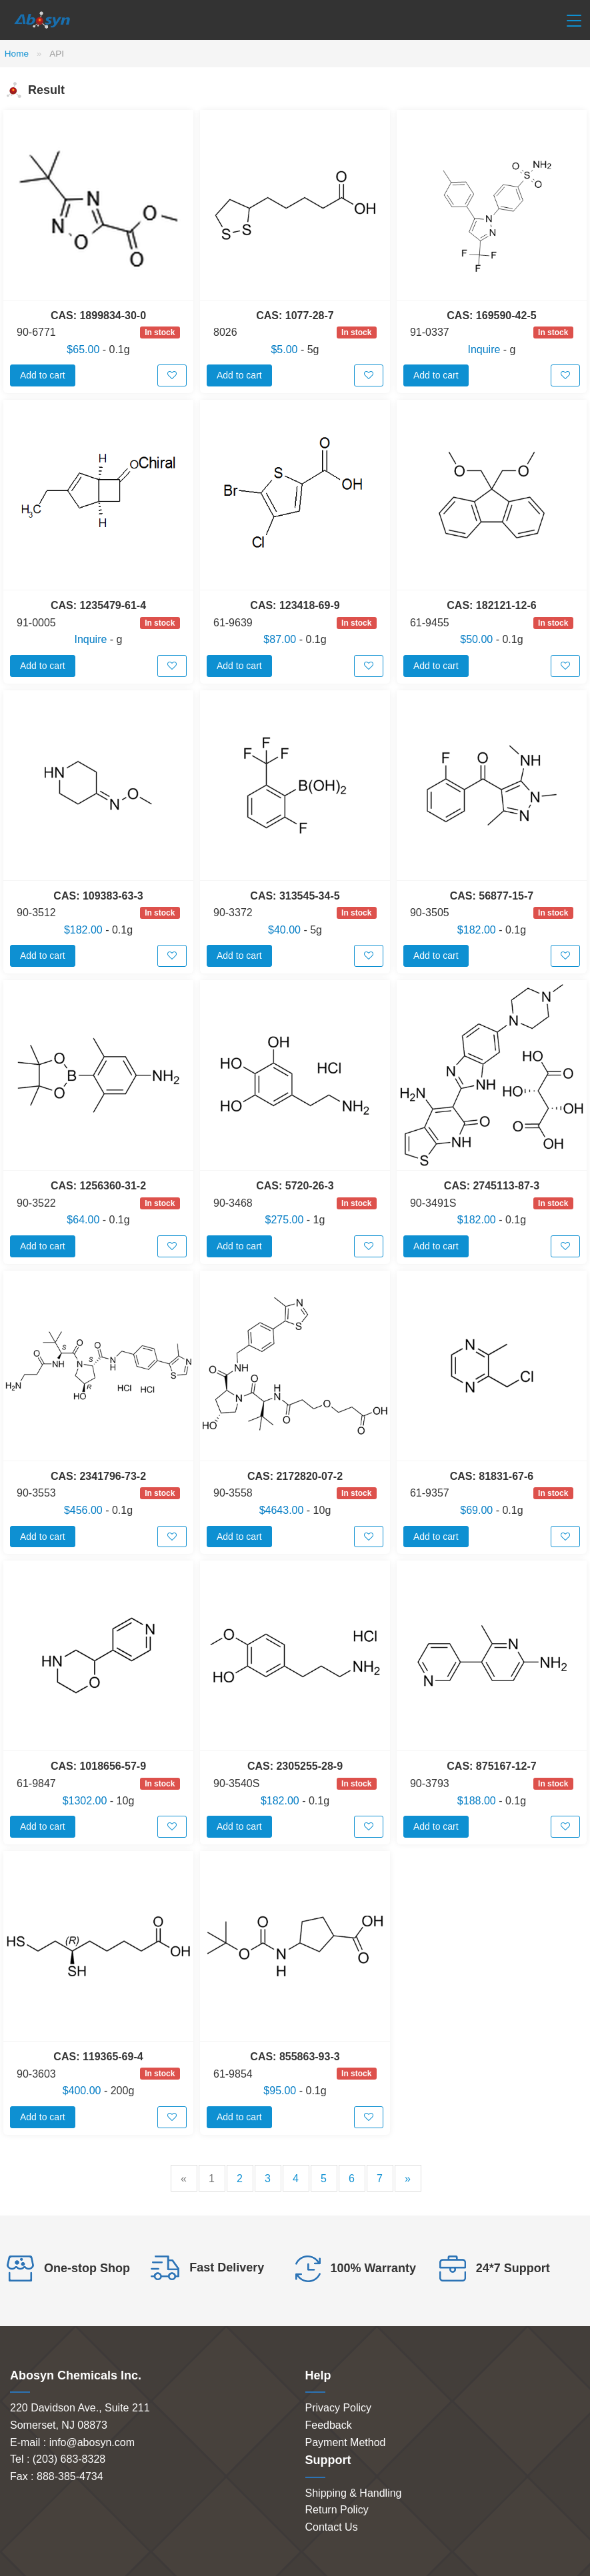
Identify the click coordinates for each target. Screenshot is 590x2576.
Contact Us (331, 2527)
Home (17, 54)
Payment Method (345, 2442)
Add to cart (42, 375)
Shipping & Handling (353, 2493)
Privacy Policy (338, 2407)
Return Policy (337, 2509)
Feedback (328, 2425)
